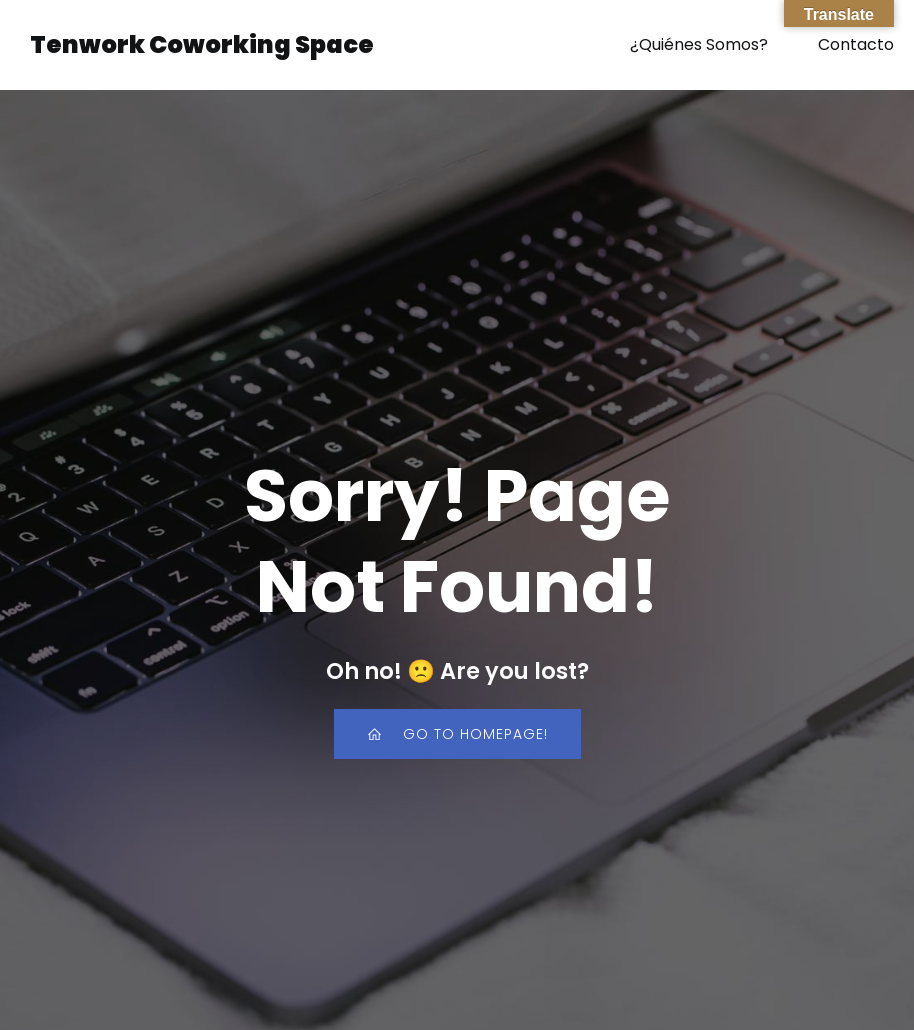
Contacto (856, 44)
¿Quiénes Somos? (699, 44)
